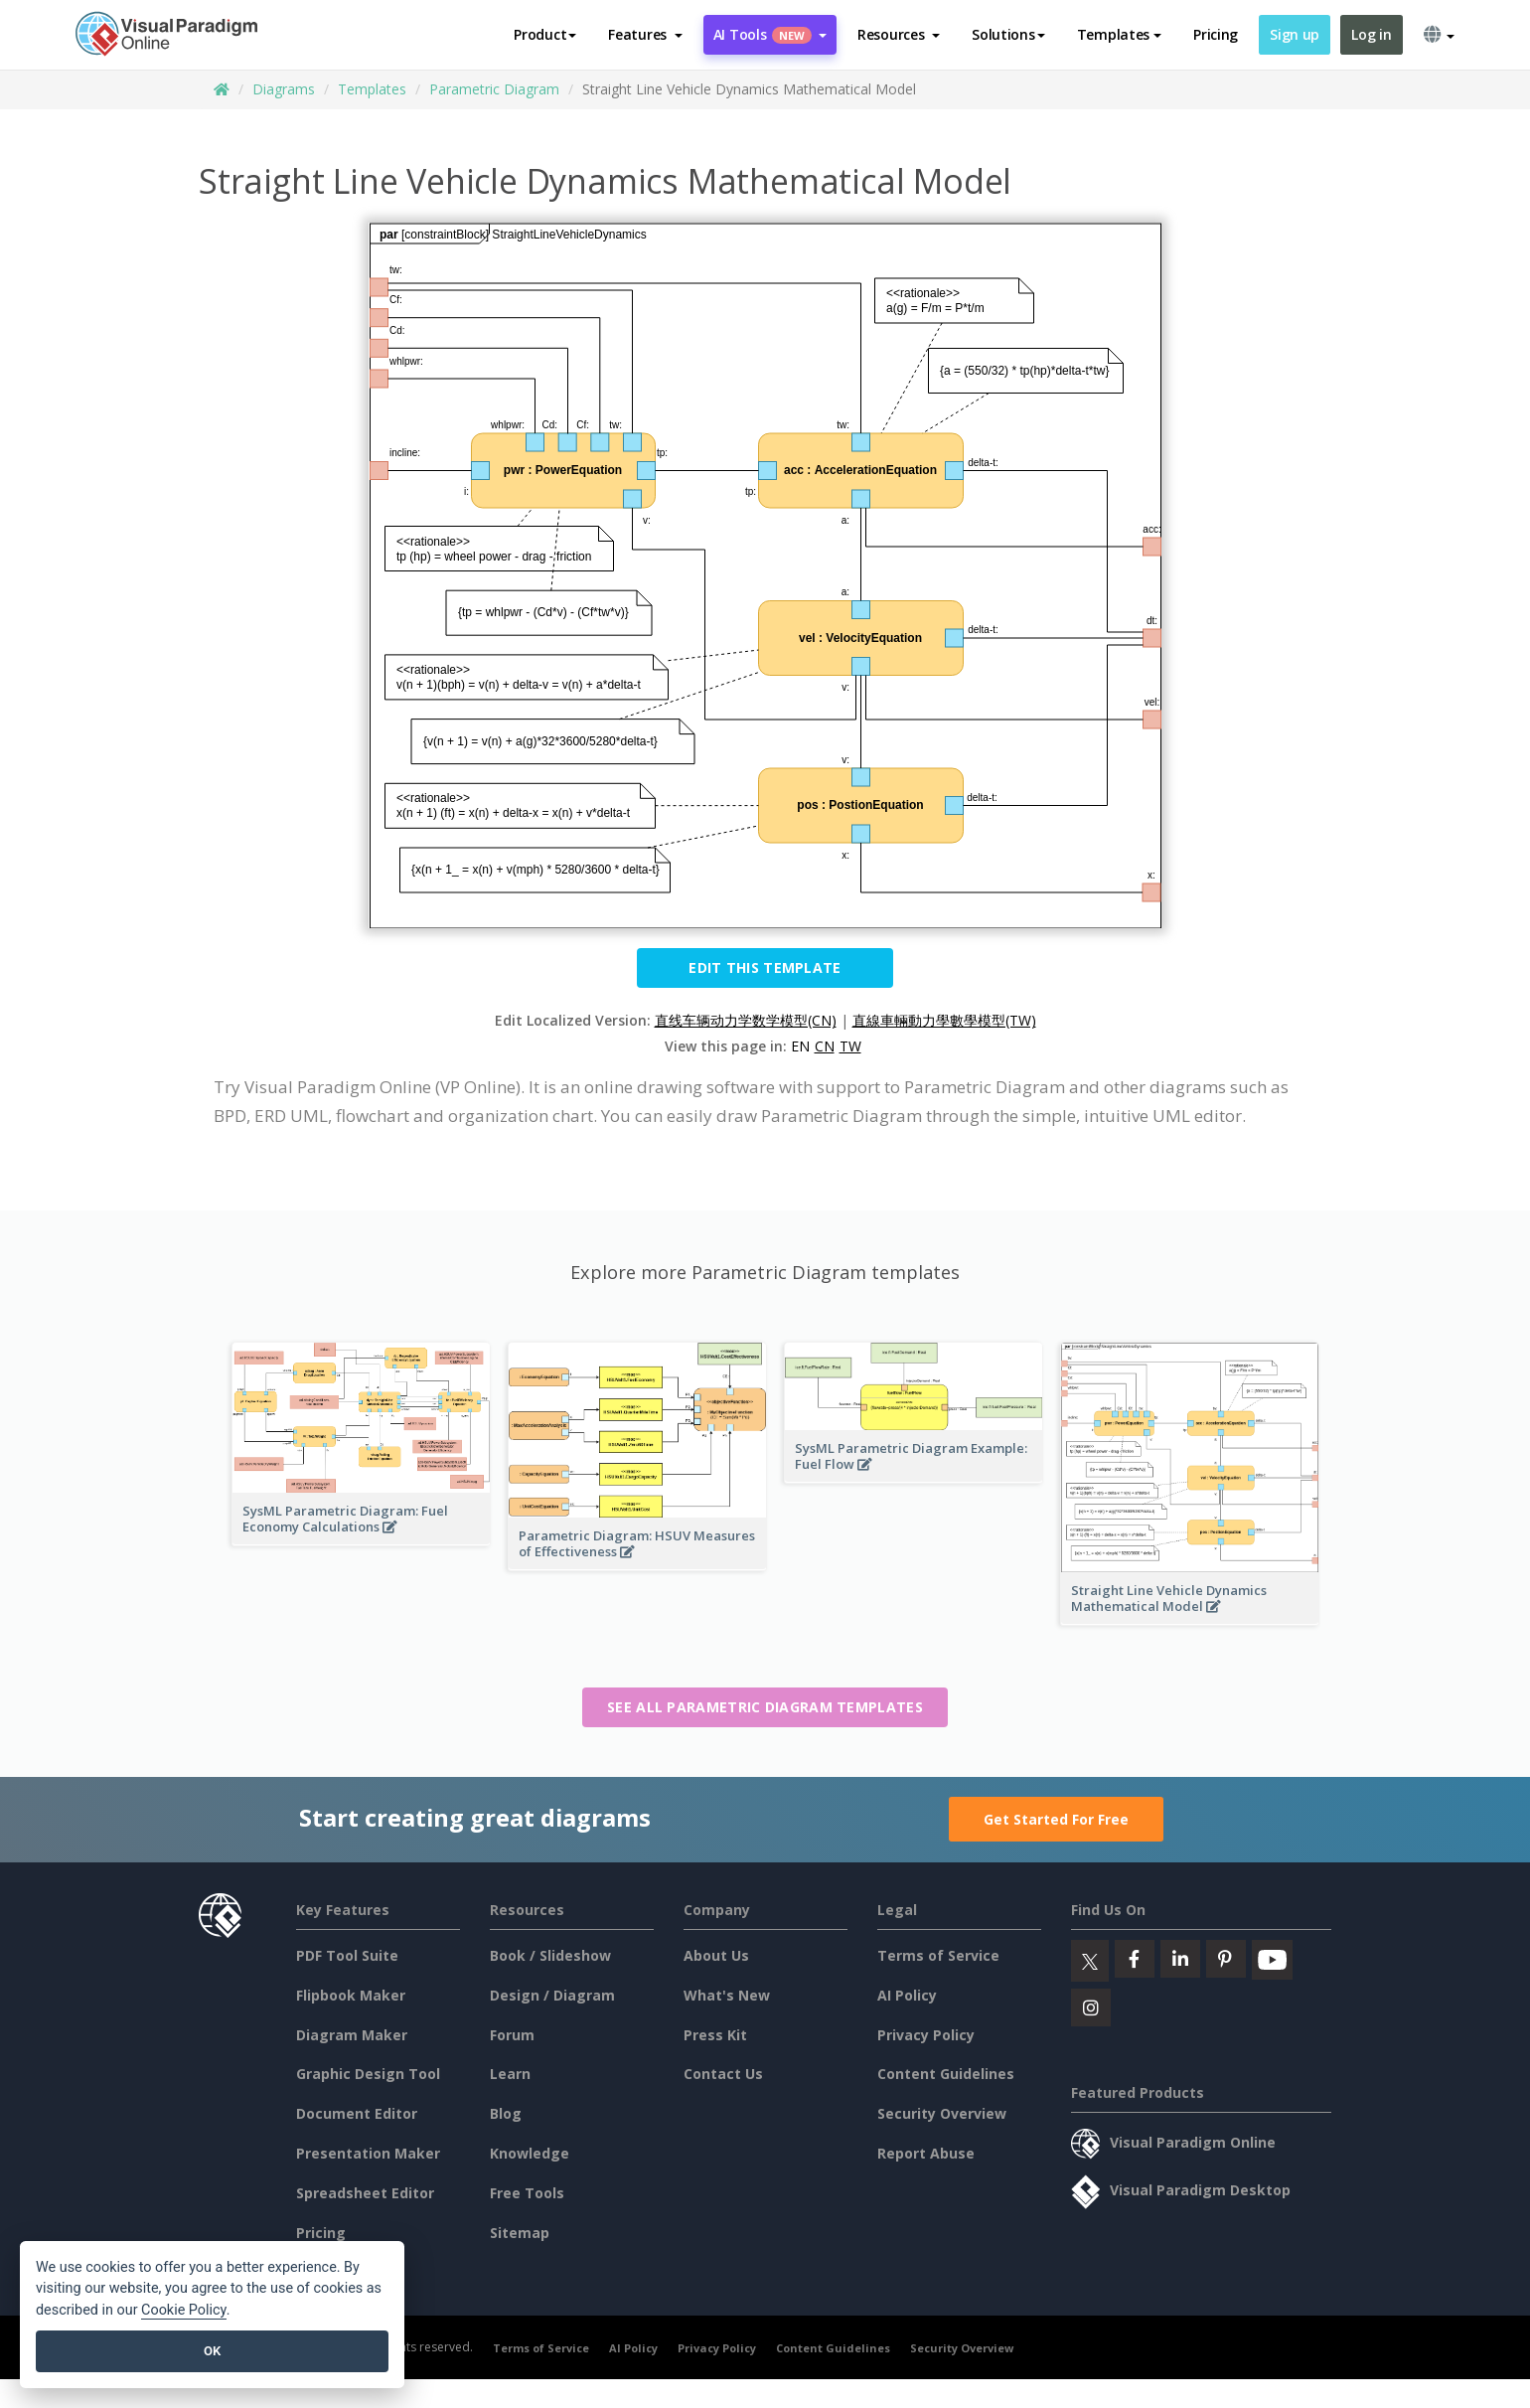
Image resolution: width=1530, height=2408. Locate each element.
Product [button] (545, 34)
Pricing (1215, 34)
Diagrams (283, 89)
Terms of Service (938, 1955)
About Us (716, 1955)
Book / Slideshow (550, 1955)
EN (800, 1046)
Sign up (1294, 34)
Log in (1371, 34)
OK (212, 2350)
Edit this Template (764, 967)
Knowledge (529, 2153)
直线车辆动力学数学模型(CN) (746, 1020)
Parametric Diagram (494, 89)
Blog (506, 2113)
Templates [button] (1119, 34)
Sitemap (519, 2232)
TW (850, 1046)
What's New (727, 1995)
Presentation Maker (368, 2153)
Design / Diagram (552, 1995)
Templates (372, 89)
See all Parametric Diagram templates (765, 1706)
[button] (645, 35)
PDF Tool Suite (347, 1955)
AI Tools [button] (770, 34)
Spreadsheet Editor (365, 2192)
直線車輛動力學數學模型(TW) (944, 1020)
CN (825, 1046)
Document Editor (356, 2113)
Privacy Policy (926, 2034)
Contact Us (723, 2073)
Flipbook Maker (350, 1995)
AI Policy (907, 1995)
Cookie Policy (184, 2310)
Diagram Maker (351, 2034)
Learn (510, 2073)
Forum (512, 2034)
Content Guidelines (945, 2073)
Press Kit (715, 2034)
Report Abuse (926, 2153)
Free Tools (527, 2192)
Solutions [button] (1008, 34)
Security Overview (941, 2113)
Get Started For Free (1056, 1819)
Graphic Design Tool (368, 2073)
